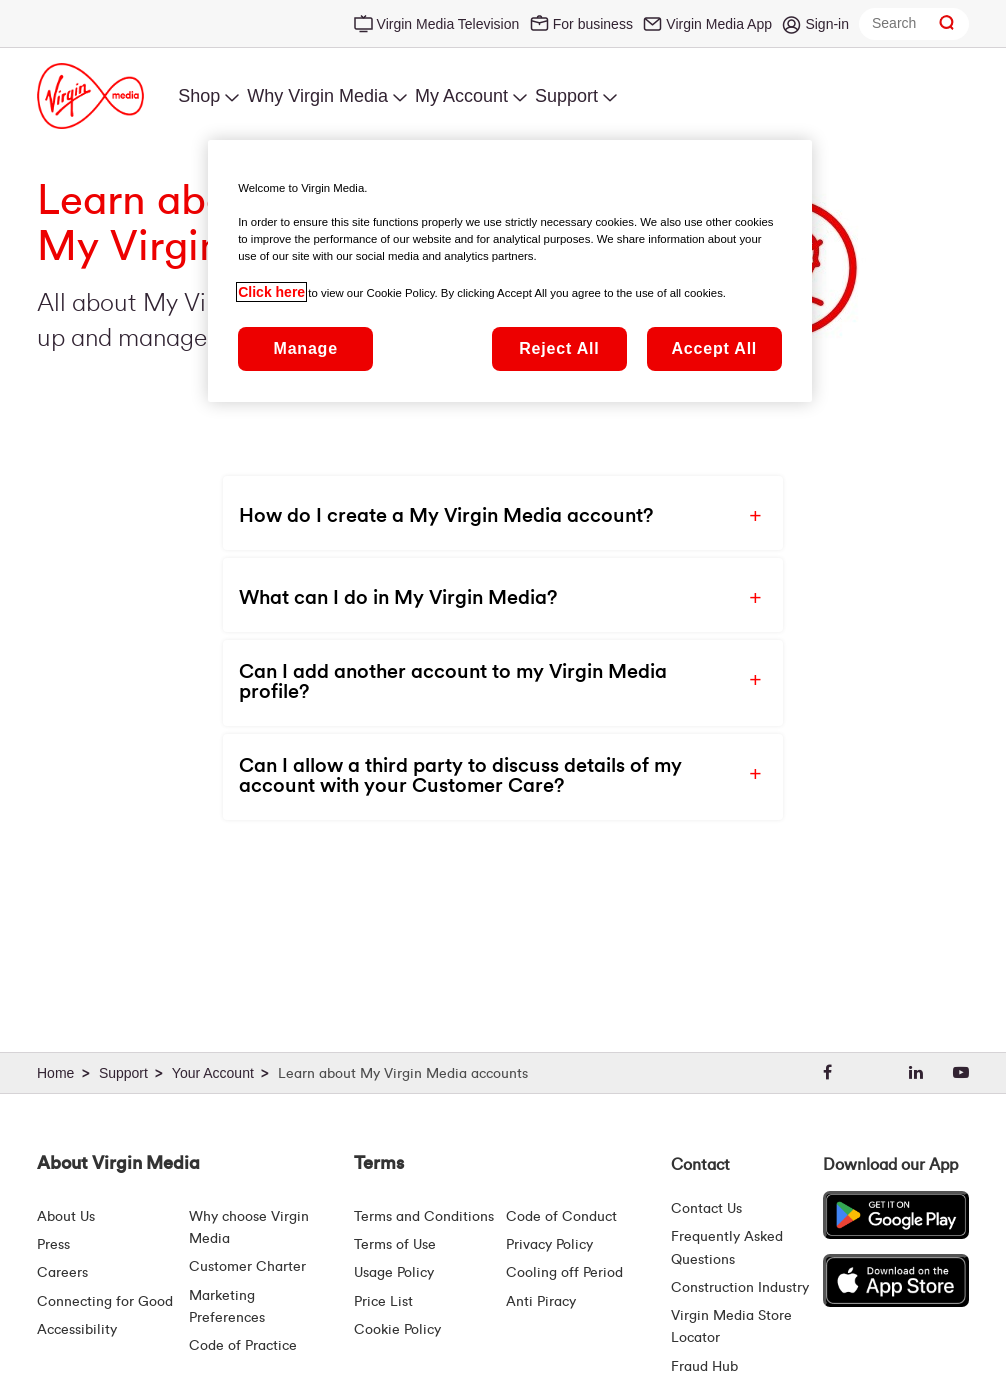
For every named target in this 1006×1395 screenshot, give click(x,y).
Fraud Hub (704, 1367)
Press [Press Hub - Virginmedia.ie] (53, 1245)
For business (593, 24)
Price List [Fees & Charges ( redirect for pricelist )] (383, 1302)
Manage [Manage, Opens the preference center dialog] (306, 348)
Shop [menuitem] (199, 96)
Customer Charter (247, 1267)
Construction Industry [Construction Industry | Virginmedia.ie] (740, 1288)
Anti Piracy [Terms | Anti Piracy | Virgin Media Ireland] (541, 1302)
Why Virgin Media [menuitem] (317, 96)
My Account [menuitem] (461, 96)
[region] (510, 271)
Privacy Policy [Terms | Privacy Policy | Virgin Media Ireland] (549, 1245)
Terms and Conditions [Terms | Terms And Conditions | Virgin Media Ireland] (424, 1217)
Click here (271, 292)
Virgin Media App (719, 24)
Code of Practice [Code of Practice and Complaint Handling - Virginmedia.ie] (243, 1346)
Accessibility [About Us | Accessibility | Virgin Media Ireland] (77, 1330)
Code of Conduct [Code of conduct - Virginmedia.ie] (561, 1217)
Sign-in (827, 24)
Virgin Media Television (448, 24)
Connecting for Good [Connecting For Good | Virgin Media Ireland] (105, 1302)
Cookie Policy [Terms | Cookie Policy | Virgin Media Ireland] (397, 1330)
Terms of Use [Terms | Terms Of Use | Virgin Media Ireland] (395, 1245)
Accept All (714, 348)
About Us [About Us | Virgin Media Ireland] (66, 1217)
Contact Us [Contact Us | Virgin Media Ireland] (706, 1209)
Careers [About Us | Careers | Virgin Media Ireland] (62, 1273)
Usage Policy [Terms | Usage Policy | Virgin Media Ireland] (394, 1273)
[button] (486, 513)
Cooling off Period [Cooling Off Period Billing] (564, 1273)
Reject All (559, 348)
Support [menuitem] (566, 96)
